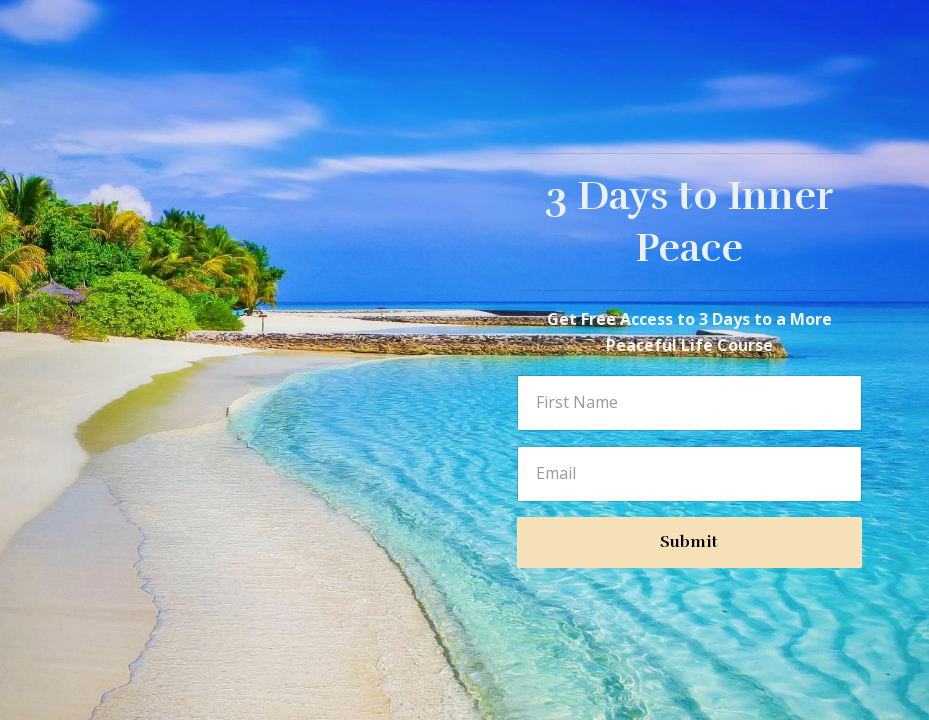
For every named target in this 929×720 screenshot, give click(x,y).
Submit (689, 542)
